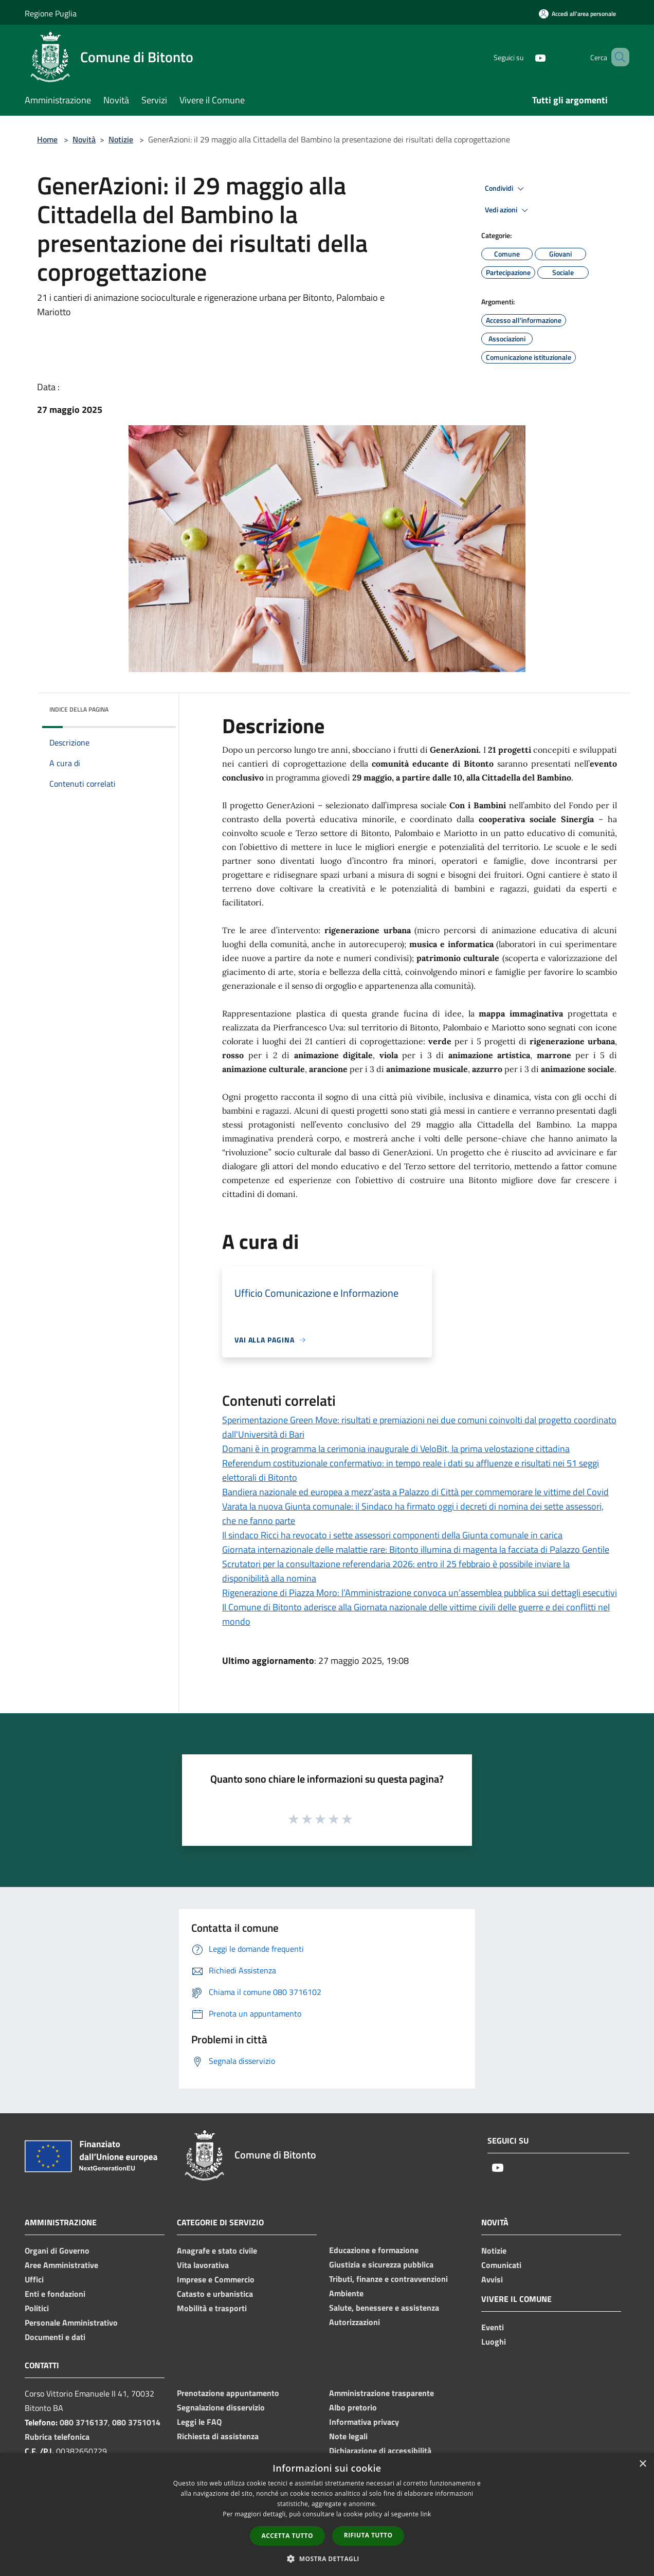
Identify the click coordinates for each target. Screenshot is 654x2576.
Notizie (120, 139)
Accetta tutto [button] (287, 2535)
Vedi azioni (508, 210)
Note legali (348, 2436)
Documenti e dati (55, 2337)
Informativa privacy (364, 2422)
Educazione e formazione (374, 2250)
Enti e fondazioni (55, 2294)
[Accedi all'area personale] (577, 14)
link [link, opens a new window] (426, 2514)
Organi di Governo (57, 2250)
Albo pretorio (353, 2407)
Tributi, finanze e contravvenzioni (388, 2279)
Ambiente (346, 2293)
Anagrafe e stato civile (217, 2250)
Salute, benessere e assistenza (384, 2307)
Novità (84, 139)
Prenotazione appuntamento (228, 2393)
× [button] (642, 2464)
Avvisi (492, 2279)
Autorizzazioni (354, 2322)
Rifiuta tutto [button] (368, 2535)
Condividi (506, 189)
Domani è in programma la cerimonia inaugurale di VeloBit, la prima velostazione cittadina (396, 1449)
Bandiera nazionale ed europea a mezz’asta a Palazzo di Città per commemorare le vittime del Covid (415, 1492)
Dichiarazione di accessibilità (380, 2450)
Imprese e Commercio (216, 2279)
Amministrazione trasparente (381, 2393)
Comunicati (501, 2265)
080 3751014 (136, 2422)
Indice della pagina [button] (78, 709)
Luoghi (493, 2341)
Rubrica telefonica (57, 2436)
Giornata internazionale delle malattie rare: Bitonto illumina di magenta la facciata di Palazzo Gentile (415, 1549)
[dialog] (327, 2514)
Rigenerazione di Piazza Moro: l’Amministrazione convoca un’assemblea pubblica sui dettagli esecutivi (419, 1593)
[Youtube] (525, 57)
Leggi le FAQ (199, 2422)
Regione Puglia (51, 13)
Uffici (34, 2279)
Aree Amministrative (61, 2265)
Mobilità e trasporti (212, 2308)
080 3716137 (84, 2422)
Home (47, 139)
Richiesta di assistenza (218, 2436)
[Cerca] (617, 57)
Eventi (492, 2327)
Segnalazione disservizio (221, 2407)
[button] (327, 2558)
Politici (37, 2308)
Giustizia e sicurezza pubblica (381, 2264)
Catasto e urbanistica (215, 2294)
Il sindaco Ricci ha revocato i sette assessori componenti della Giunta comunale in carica (392, 1535)
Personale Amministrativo (71, 2322)
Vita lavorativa (203, 2265)
